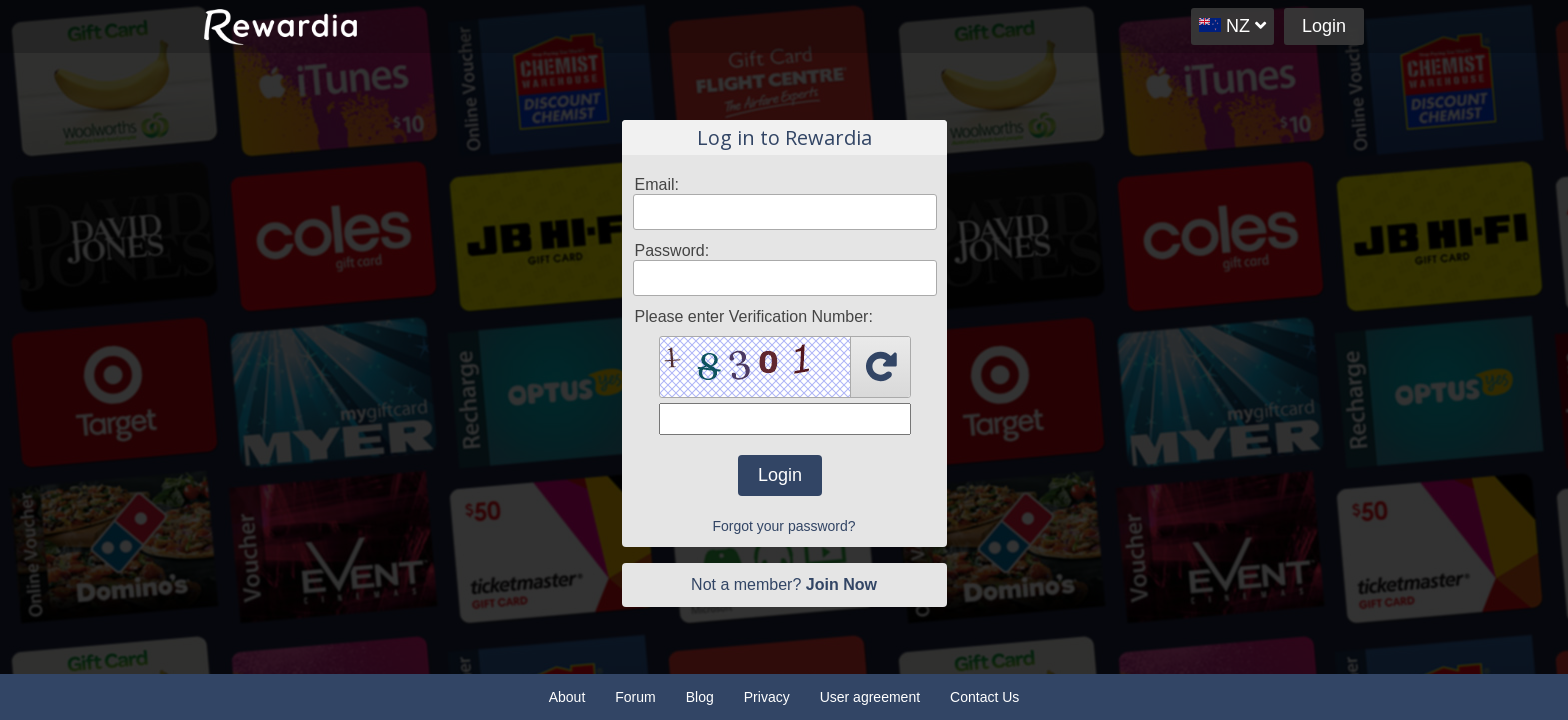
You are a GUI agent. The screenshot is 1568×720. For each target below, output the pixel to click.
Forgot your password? (783, 526)
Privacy (767, 697)
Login (1324, 26)
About (567, 697)
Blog (700, 697)
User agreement (870, 697)
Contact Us (984, 697)
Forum (635, 697)
